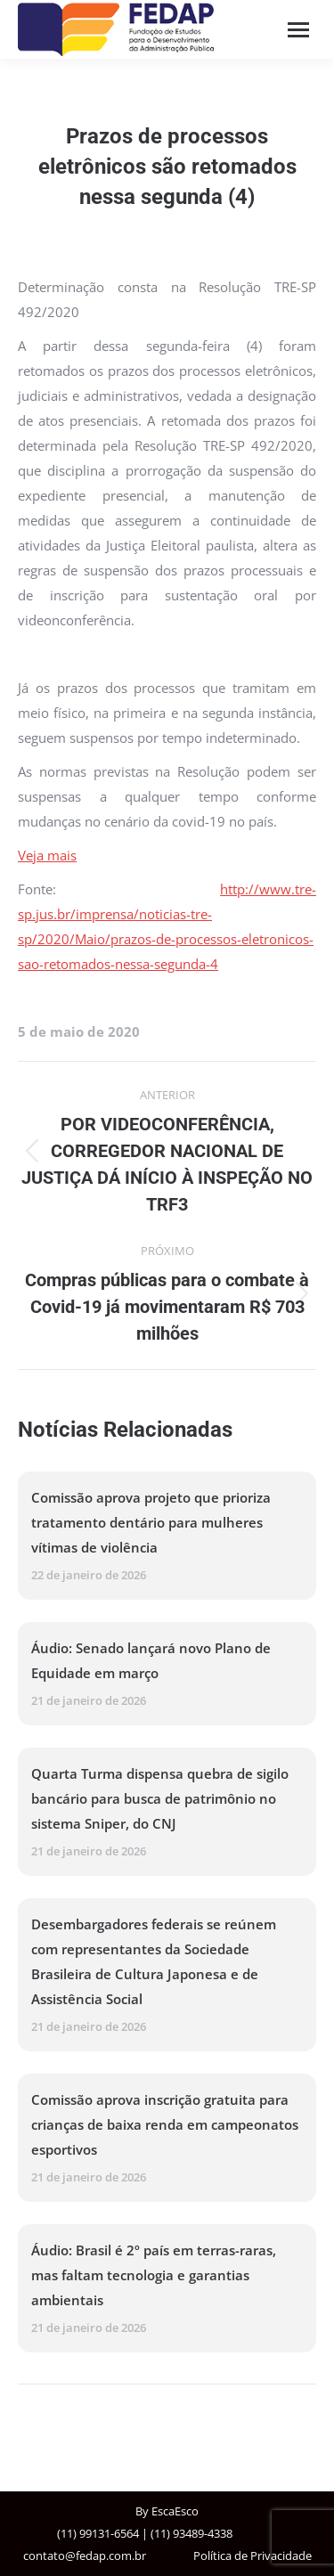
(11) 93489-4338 (191, 2533)
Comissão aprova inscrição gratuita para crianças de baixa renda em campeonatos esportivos (164, 2124)
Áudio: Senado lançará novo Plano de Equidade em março (151, 1660)
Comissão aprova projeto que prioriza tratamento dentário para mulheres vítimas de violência (151, 1522)
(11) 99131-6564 (98, 2533)
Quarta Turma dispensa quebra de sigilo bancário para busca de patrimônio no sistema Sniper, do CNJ (160, 1798)
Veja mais (47, 855)
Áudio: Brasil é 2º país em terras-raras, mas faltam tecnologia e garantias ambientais (153, 2275)
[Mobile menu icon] (298, 29)
